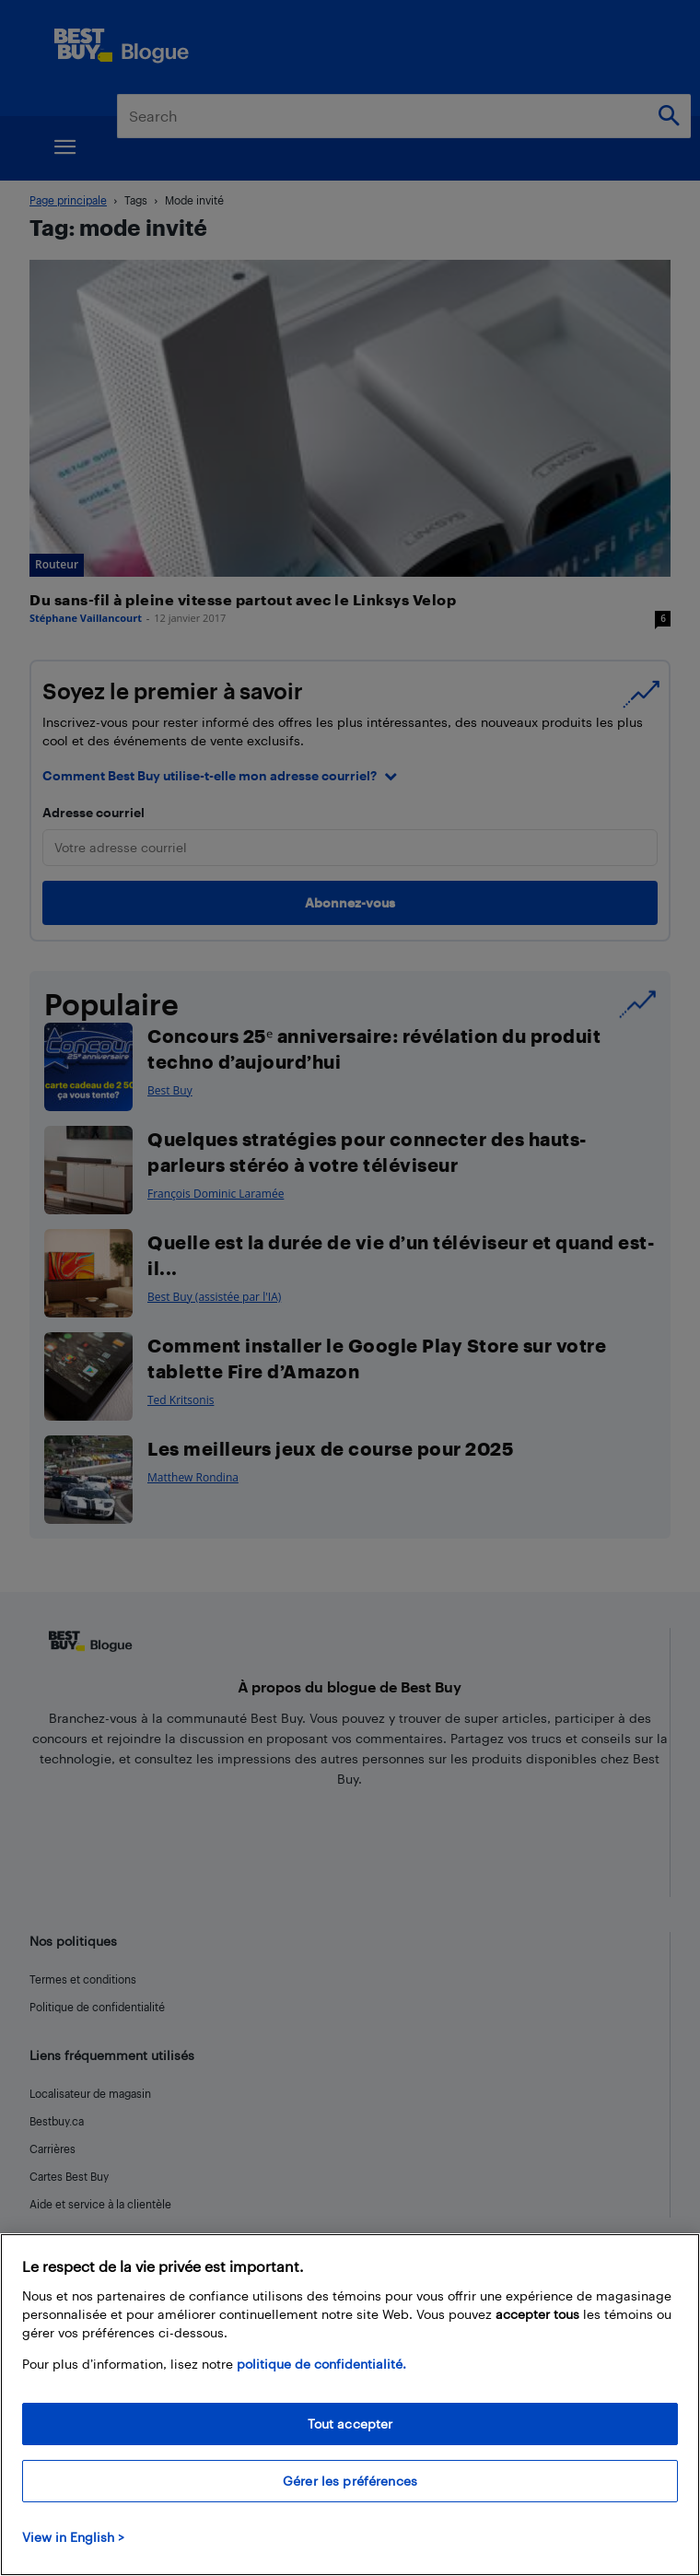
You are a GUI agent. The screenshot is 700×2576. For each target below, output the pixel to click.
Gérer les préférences (350, 2480)
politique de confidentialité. (321, 2363)
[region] (350, 2404)
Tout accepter (350, 2423)
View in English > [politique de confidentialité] (73, 2537)
